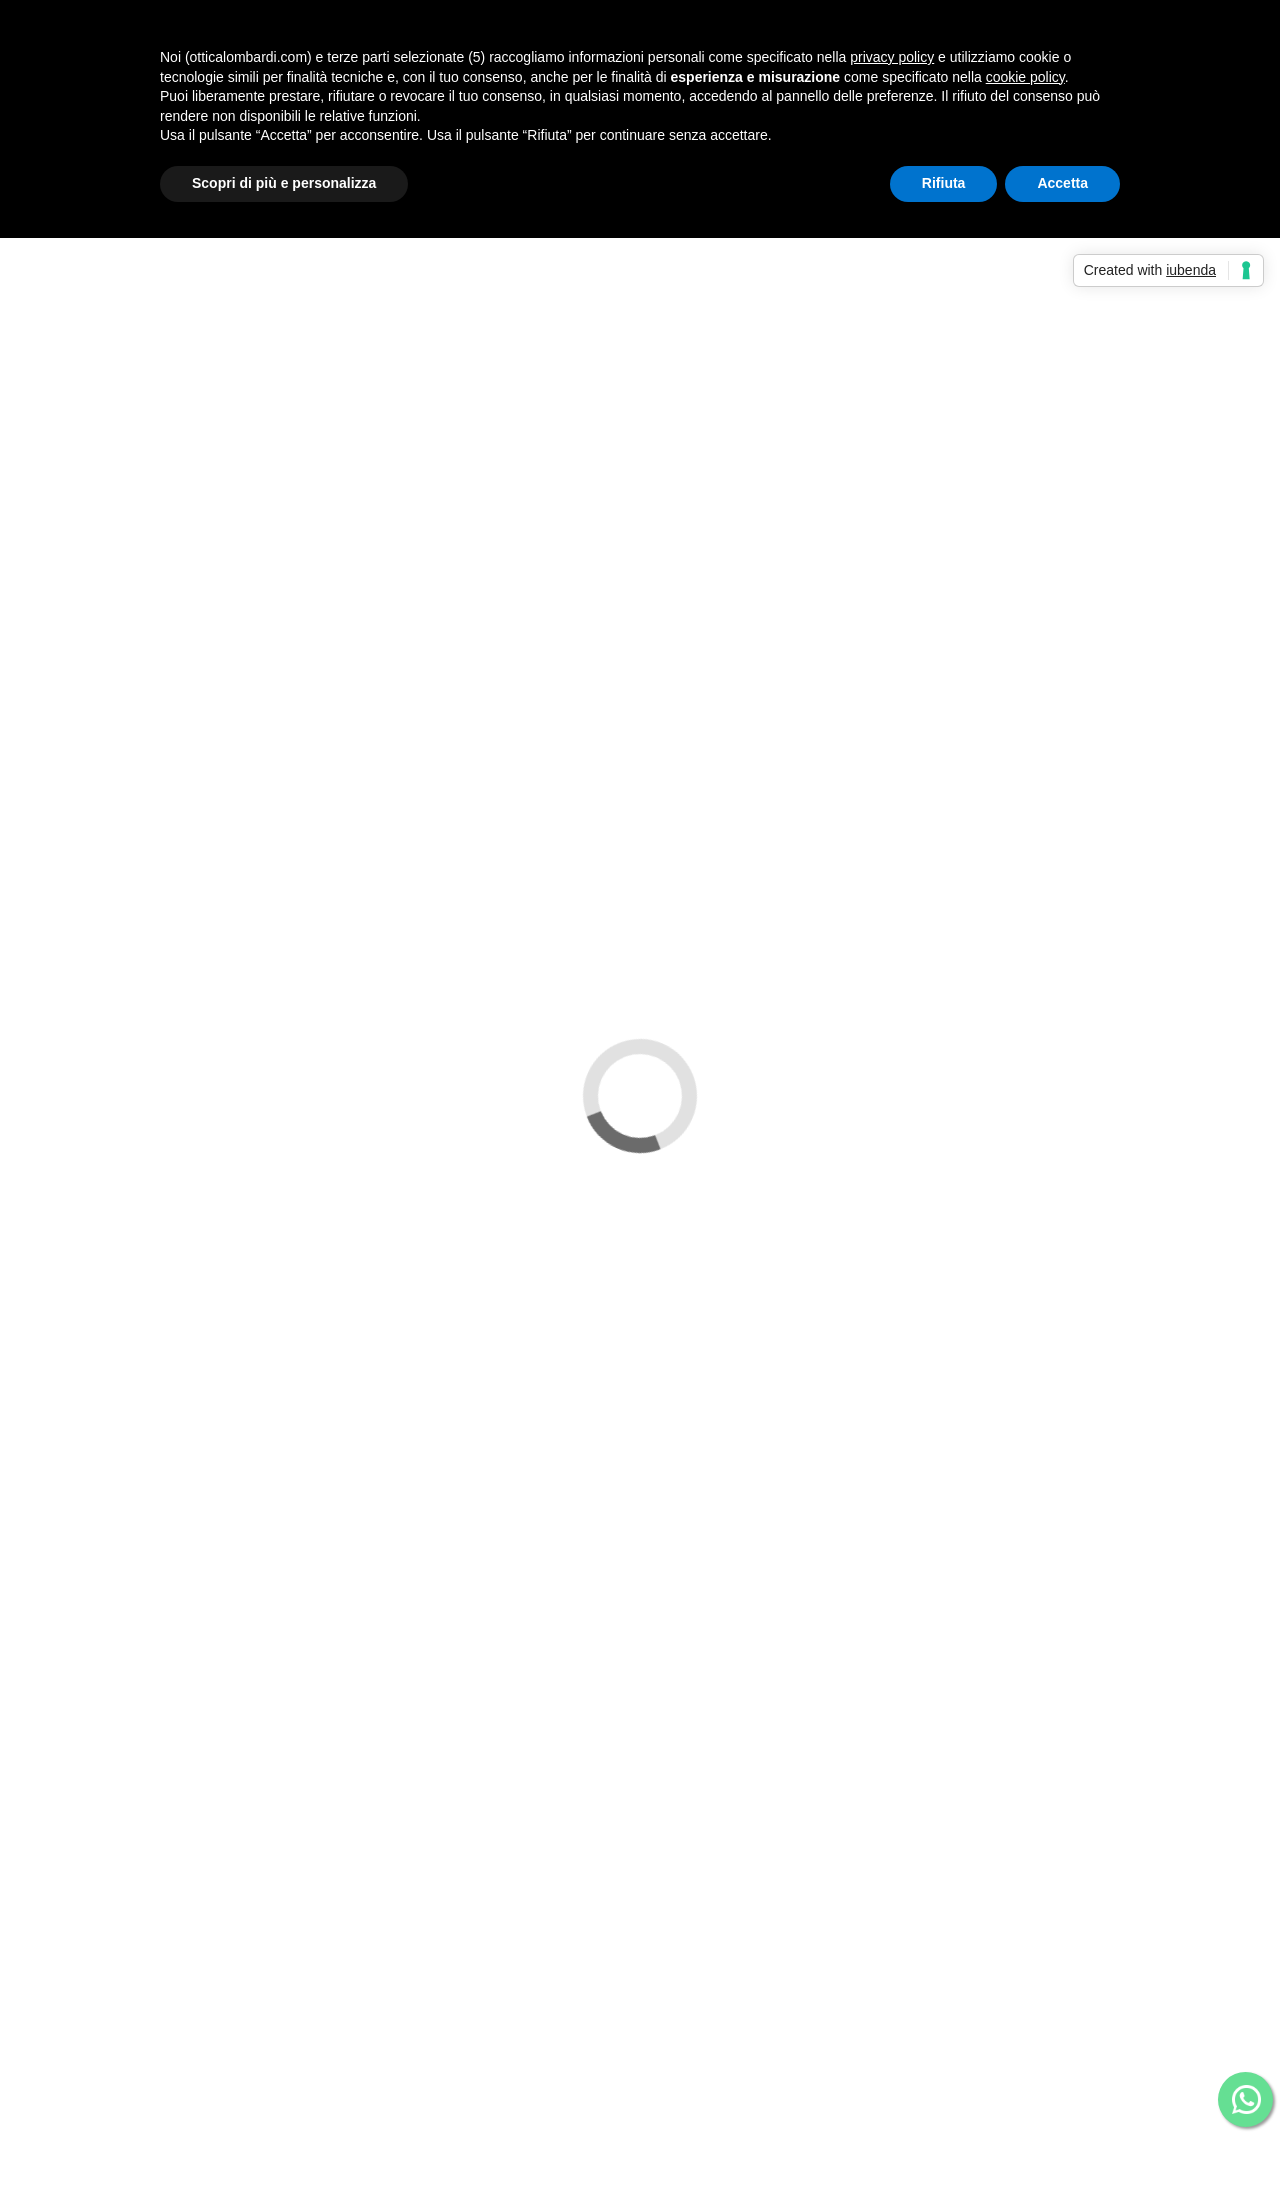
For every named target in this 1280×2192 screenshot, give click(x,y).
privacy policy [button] (892, 57)
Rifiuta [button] (944, 183)
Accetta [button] (1062, 183)
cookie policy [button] (1025, 77)
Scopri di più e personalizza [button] (284, 183)
